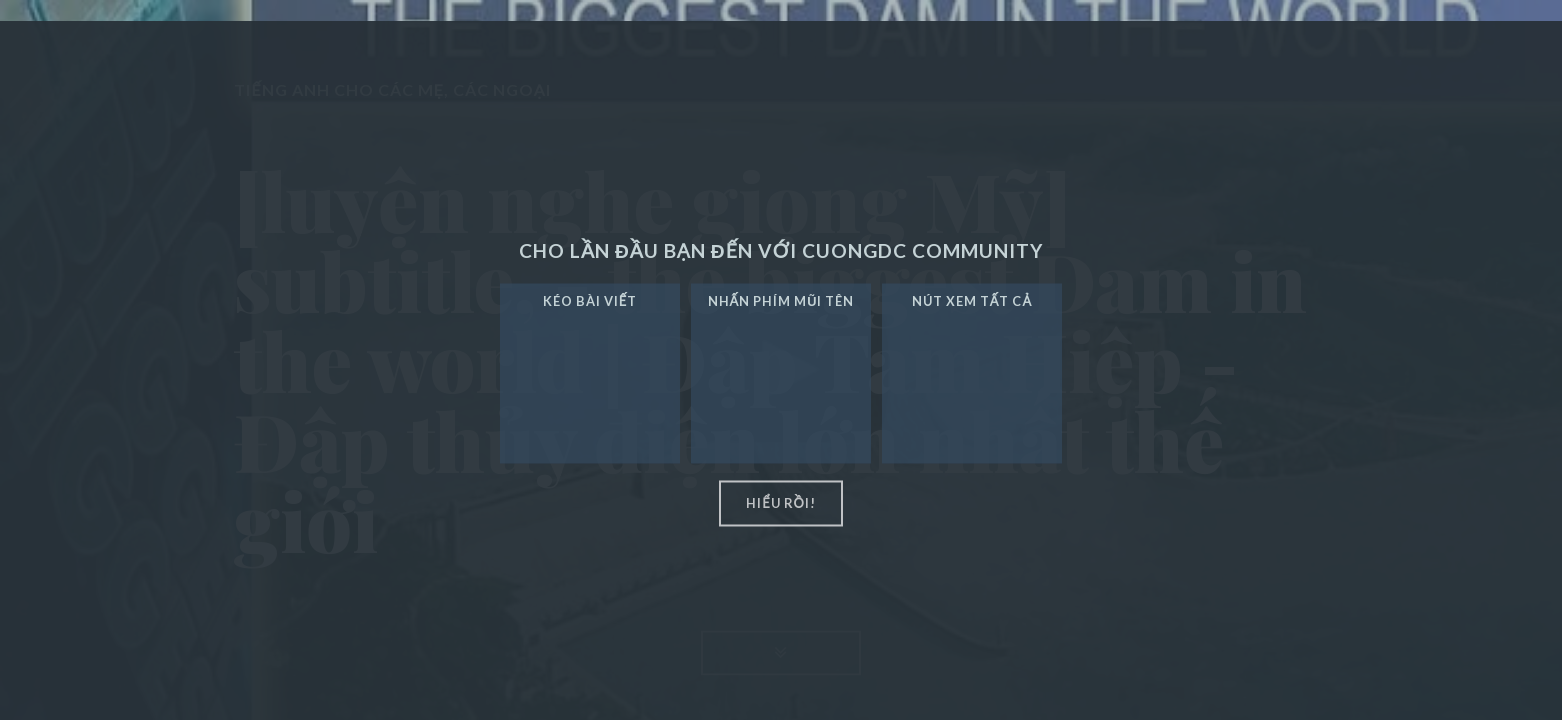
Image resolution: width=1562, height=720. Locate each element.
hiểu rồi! (781, 503)
